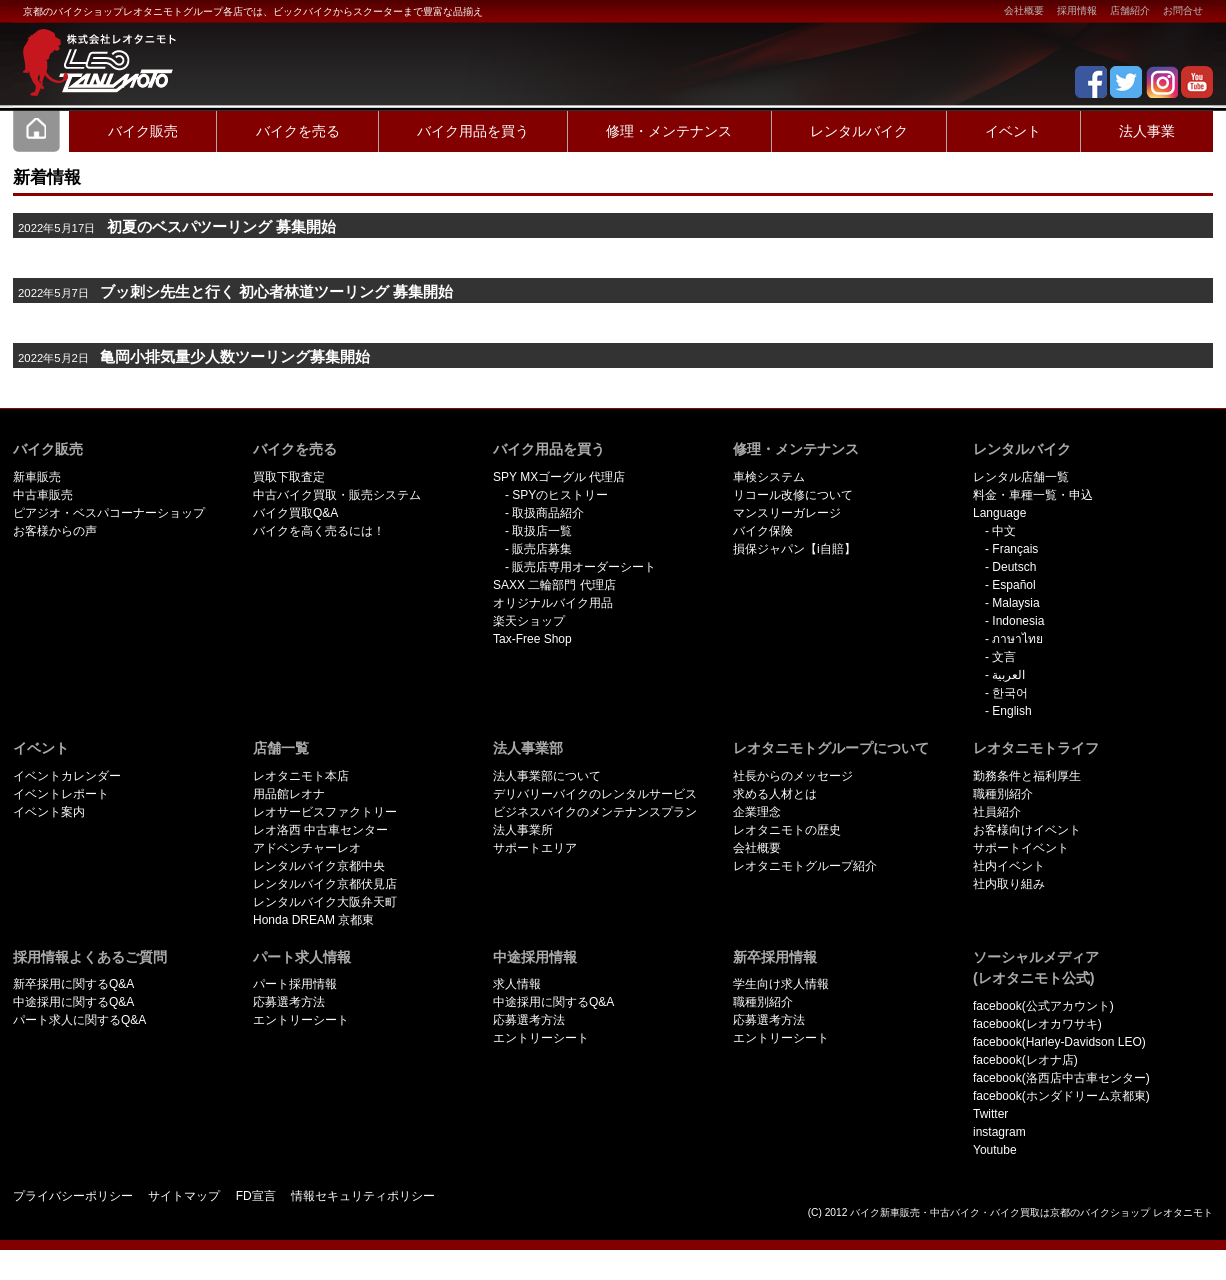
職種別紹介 (1003, 794)
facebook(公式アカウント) (1043, 1006)
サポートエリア (535, 848)
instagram (999, 1132)
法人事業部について (547, 776)
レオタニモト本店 (301, 776)
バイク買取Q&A (295, 513)
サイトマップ (184, 1196)
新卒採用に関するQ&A (73, 984)
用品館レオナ (289, 794)
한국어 (1010, 693)
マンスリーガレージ (787, 513)
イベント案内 (49, 812)
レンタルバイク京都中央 (319, 866)
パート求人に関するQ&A (79, 1020)
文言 (1004, 657)
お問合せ (1183, 10)
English (1011, 711)
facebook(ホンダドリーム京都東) (1061, 1096)
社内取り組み (1009, 884)
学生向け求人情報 (781, 984)
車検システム (769, 477)
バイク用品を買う (473, 131)
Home (37, 131)
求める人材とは (775, 794)
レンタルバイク (859, 131)
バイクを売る (298, 131)
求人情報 (517, 984)
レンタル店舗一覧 (1021, 477)
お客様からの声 (55, 531)
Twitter (990, 1114)
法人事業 (1147, 131)
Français (1015, 549)
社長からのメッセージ (793, 776)
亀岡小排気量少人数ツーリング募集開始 (235, 357)
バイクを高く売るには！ (319, 531)
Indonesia (1018, 621)
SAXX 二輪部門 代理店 (554, 585)
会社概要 (1024, 10)
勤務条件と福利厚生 (1027, 776)
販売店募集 (542, 549)
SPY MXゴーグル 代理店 (559, 477)
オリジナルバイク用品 (553, 603)
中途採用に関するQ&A (73, 1002)
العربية (1008, 675)
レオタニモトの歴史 (787, 830)
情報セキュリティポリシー (363, 1196)
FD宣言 (256, 1196)
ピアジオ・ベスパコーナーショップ (109, 513)
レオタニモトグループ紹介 (805, 866)
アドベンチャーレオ (307, 848)
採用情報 (1077, 10)
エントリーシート (301, 1020)
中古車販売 (43, 495)
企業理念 (757, 812)
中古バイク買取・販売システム (337, 495)
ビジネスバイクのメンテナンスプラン (595, 812)
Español (1013, 585)
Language (999, 513)
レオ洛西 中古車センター (320, 830)
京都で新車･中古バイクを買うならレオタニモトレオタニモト (93, 50)
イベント (1013, 131)
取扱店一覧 (542, 531)
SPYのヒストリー (560, 495)
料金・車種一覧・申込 (1033, 495)
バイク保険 (763, 531)
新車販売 (37, 477)
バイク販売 (143, 131)
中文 (1004, 531)
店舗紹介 (1130, 10)
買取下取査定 (289, 477)
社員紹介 (997, 812)
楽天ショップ (529, 621)
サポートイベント (1021, 848)
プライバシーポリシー (73, 1196)
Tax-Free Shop (532, 639)
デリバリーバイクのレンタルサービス (595, 794)
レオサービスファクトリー (325, 812)
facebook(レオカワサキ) (1037, 1024)
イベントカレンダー (67, 776)
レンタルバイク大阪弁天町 (325, 902)
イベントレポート (61, 794)
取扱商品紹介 (548, 513)
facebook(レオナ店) (1025, 1060)
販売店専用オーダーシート (584, 567)
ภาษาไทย (1017, 639)
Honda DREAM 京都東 (313, 920)
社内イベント (1009, 866)
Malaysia (1015, 603)
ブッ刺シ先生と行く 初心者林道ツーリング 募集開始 (276, 292)
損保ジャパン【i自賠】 (794, 549)
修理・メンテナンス (669, 131)
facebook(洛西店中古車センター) (1061, 1078)
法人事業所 (523, 830)
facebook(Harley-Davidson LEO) (1059, 1042)
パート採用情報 (295, 984)
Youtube (995, 1150)
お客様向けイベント (1027, 830)
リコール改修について (793, 495)
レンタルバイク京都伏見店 (325, 884)
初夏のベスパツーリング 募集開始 (221, 227)
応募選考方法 (289, 1002)
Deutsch (1014, 567)
